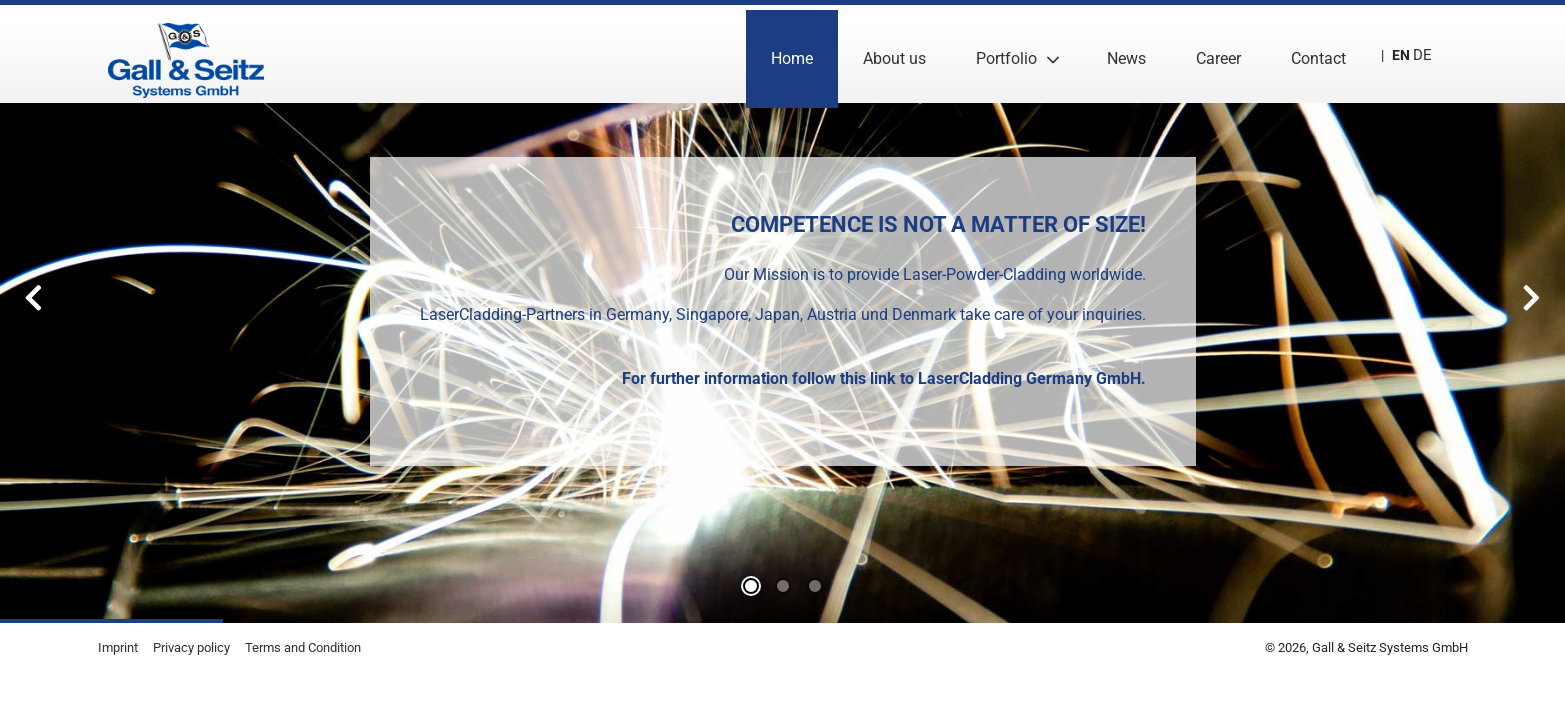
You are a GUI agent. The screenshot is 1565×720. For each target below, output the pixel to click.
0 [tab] (751, 586)
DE (1417, 53)
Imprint (118, 647)
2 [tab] (815, 586)
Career (1207, 53)
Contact (1307, 53)
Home (781, 53)
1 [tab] (783, 586)
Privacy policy (191, 647)
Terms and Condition (303, 647)
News (1115, 53)
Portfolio (995, 53)
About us (883, 53)
